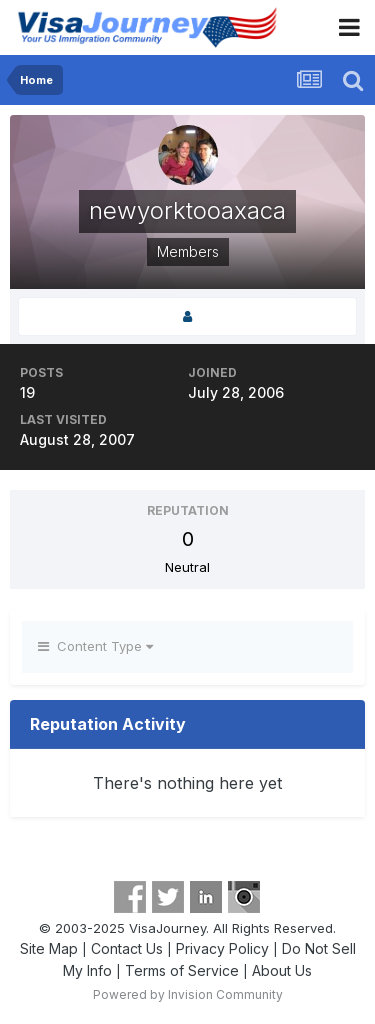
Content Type (95, 646)
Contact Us (127, 948)
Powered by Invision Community (188, 994)
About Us (282, 970)
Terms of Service (182, 970)
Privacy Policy (222, 948)
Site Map (49, 948)
